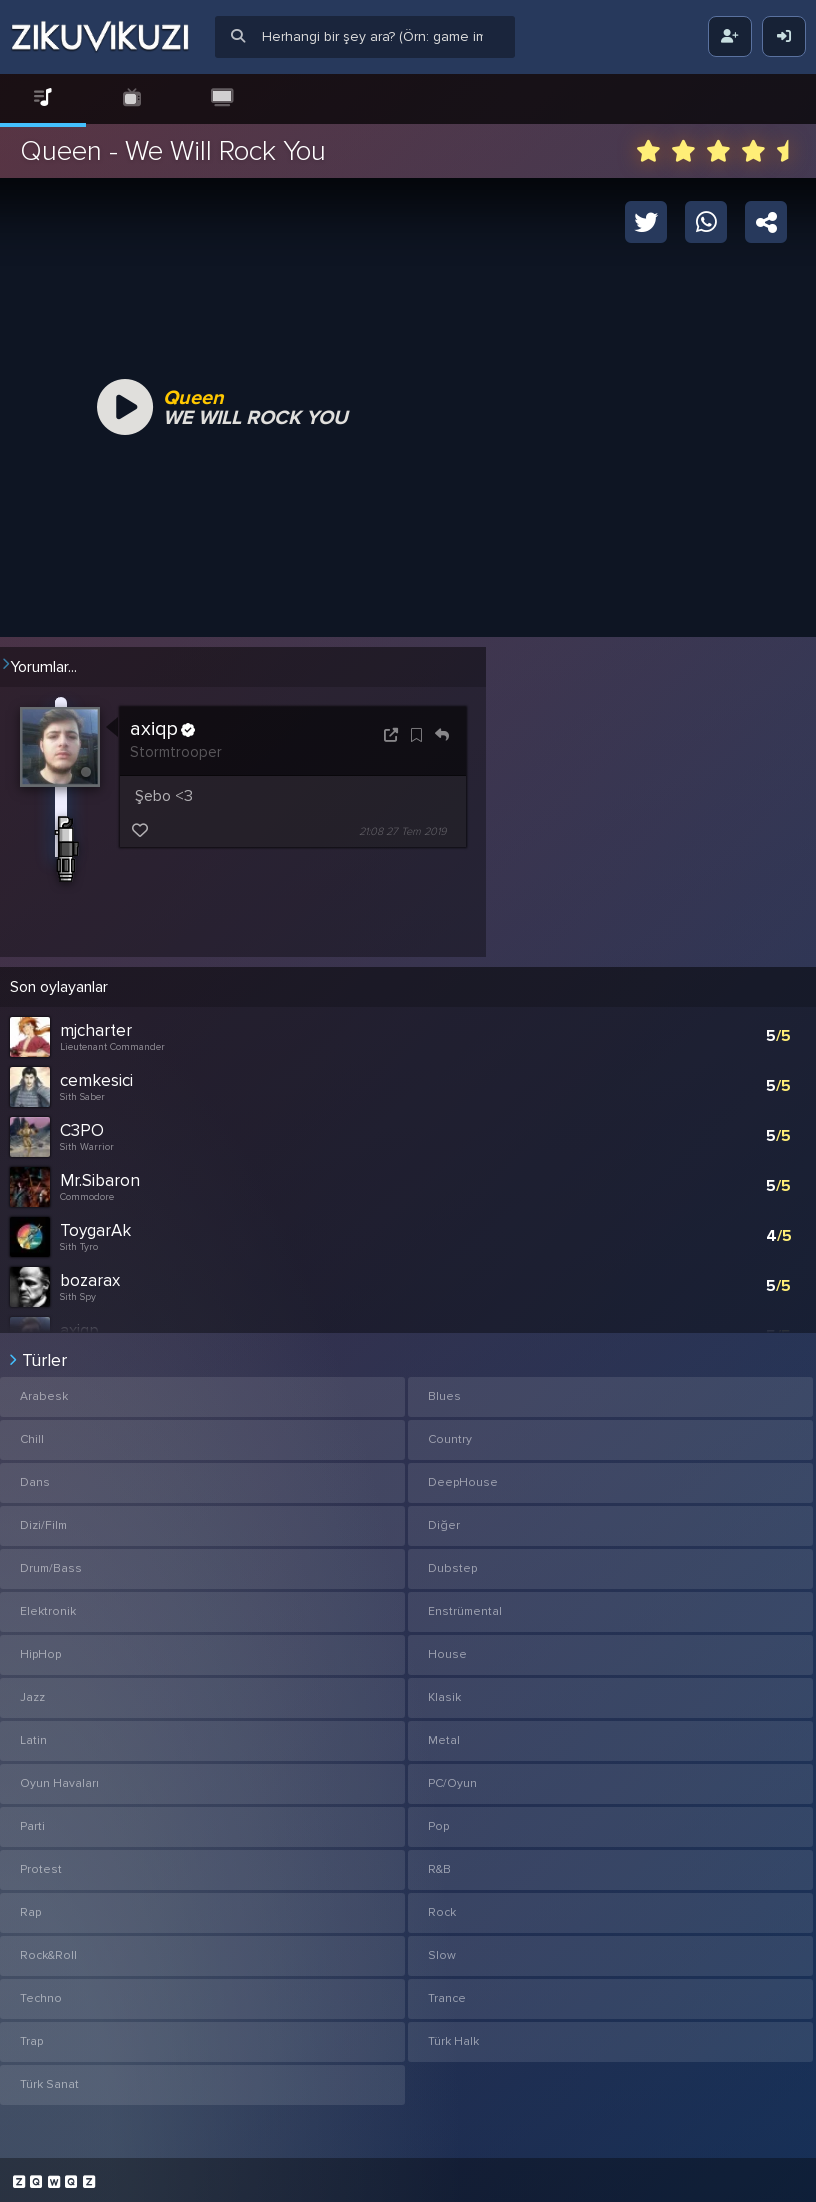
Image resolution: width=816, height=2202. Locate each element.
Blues (444, 1390)
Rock (442, 1906)
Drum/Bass (51, 1562)
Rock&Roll (48, 1949)
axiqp (162, 730)
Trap (31, 2035)
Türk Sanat (49, 2078)
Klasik (444, 1691)
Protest (41, 1863)
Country (450, 1433)
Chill (32, 1433)
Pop (438, 1820)
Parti (32, 1820)
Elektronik (48, 1605)
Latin (33, 1734)
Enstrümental (465, 1605)
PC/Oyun (452, 1777)
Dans (35, 1476)
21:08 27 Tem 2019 (402, 831)
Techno (41, 1992)
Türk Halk (453, 2035)
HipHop (40, 1648)
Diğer (444, 1519)
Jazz (32, 1691)
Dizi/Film (43, 1519)
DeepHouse (463, 1476)
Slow (442, 1949)
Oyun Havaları (59, 1777)
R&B (439, 1863)
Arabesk (44, 1390)
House (447, 1648)
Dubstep (452, 1562)
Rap (30, 1906)
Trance (447, 1992)
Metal (444, 1734)
